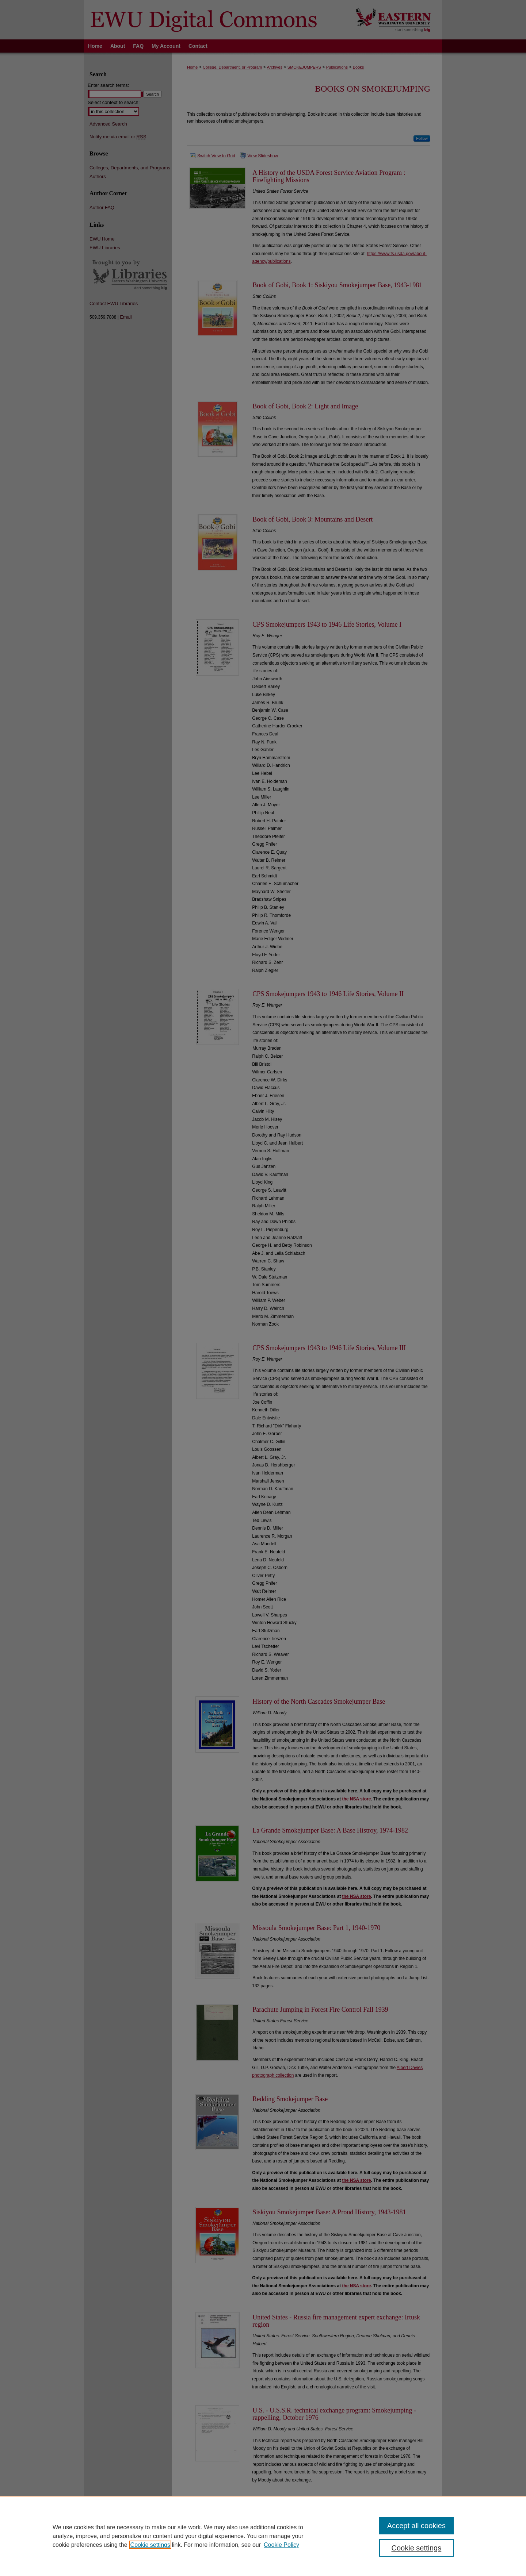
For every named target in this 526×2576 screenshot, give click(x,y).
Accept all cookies (416, 2526)
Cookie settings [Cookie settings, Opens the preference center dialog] (417, 2548)
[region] (263, 2536)
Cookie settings (150, 2545)
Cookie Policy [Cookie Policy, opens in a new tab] (281, 2545)
